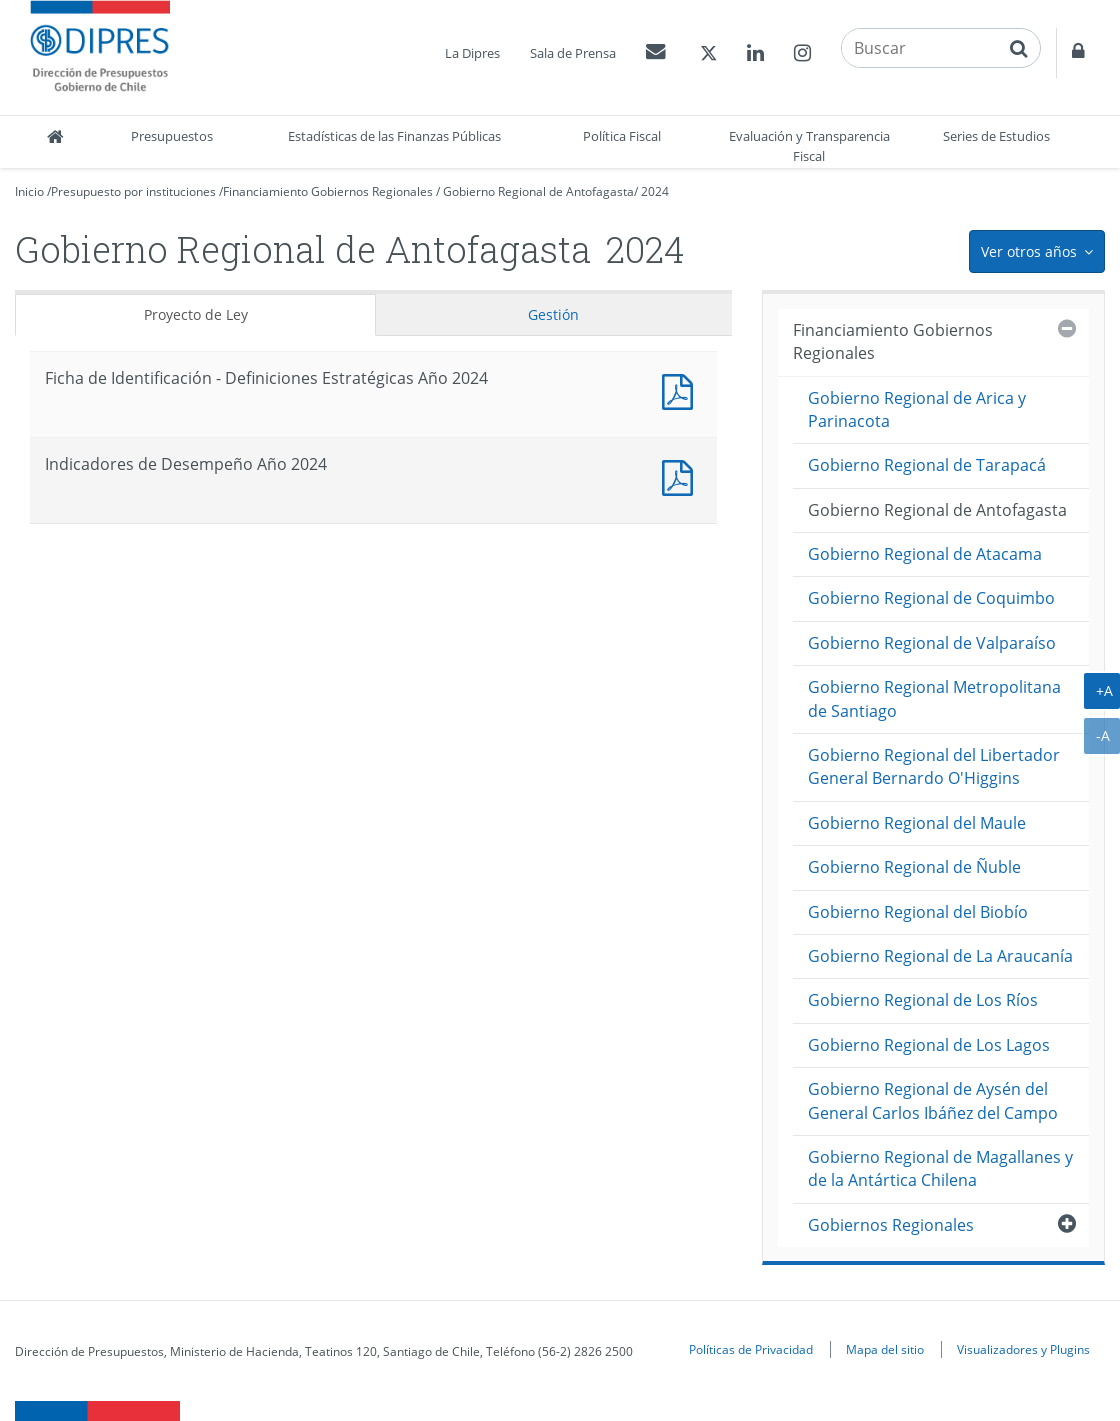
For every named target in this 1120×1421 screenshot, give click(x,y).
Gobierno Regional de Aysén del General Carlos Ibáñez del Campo (933, 1100)
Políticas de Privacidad (751, 1349)
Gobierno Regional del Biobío (918, 912)
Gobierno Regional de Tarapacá (927, 465)
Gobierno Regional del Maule (917, 823)
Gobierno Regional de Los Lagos (929, 1045)
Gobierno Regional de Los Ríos (923, 1000)
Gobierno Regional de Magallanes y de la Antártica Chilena (940, 1168)
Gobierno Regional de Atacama (925, 554)
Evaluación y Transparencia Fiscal (809, 146)
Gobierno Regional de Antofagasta (538, 191)
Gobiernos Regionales (891, 1225)
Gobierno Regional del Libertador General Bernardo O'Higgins (934, 766)
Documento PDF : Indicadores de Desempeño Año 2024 (682, 475)
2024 (655, 191)
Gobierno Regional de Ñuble (914, 867)
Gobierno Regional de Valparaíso (932, 643)
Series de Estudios (996, 136)
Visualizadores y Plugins (1023, 1349)
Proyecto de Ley (196, 314)
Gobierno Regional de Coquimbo (931, 598)
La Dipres (472, 53)
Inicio (29, 191)
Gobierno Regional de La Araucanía (940, 956)
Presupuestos (172, 136)
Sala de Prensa (573, 53)
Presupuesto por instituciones (133, 191)
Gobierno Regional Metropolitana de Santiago (934, 698)
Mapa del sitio (885, 1349)
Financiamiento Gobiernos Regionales (328, 191)
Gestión (553, 314)
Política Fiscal (622, 136)
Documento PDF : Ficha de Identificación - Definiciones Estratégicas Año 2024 (682, 389)
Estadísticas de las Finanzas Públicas (394, 136)
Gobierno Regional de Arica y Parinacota (917, 409)
